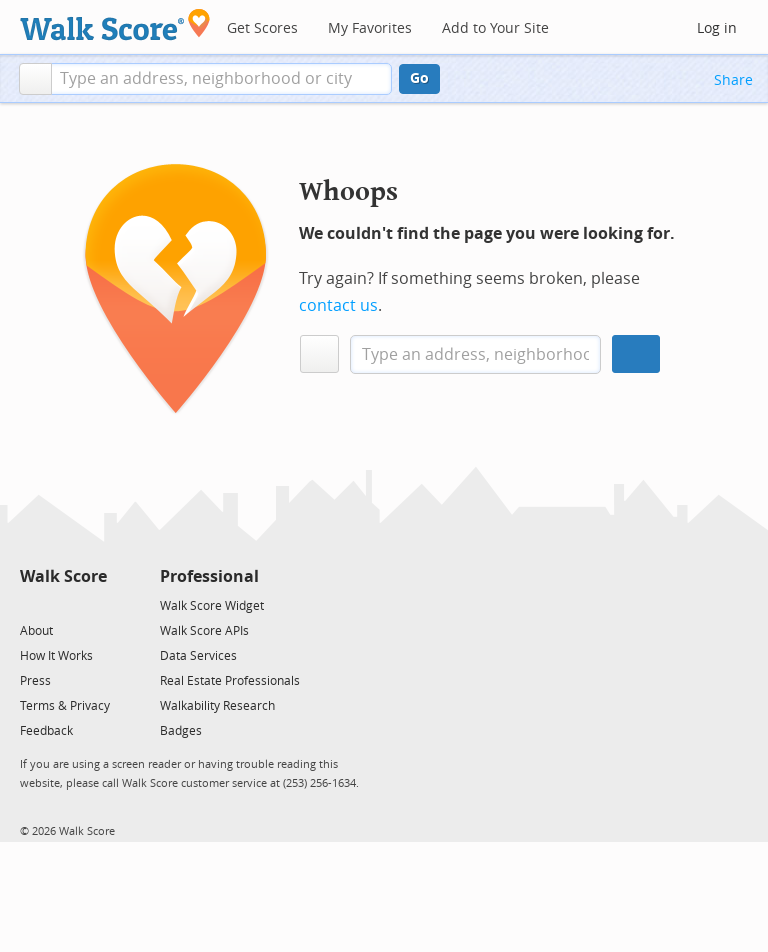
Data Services (198, 656)
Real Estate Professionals (230, 681)
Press (35, 681)
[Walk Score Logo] (115, 24)
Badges (181, 731)
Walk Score (63, 576)
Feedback (46, 731)
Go (419, 78)
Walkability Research (217, 706)
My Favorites (370, 28)
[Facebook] (62, 604)
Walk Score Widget (212, 606)
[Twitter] (31, 604)
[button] (35, 79)
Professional (209, 576)
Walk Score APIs (204, 631)
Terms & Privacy (65, 706)
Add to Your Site (495, 28)
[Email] (93, 604)
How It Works (56, 656)
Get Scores (262, 28)
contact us (338, 305)
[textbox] (221, 79)
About (36, 631)
